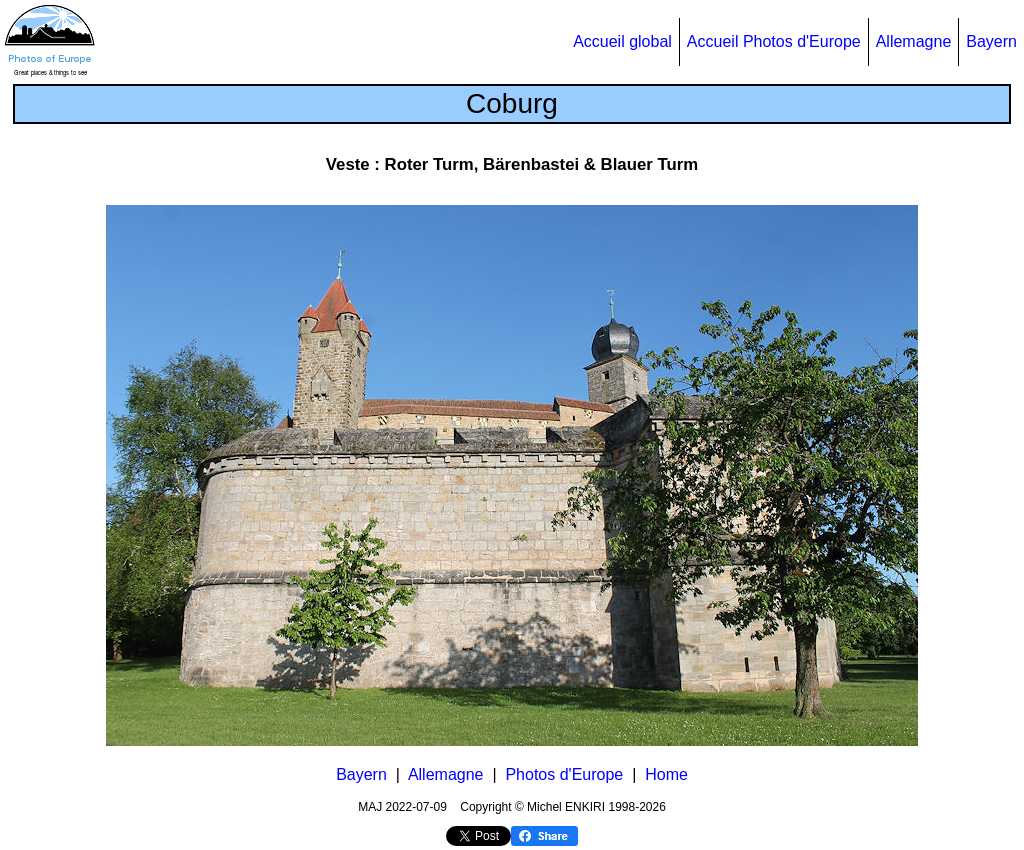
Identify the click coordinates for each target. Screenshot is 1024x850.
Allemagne (914, 41)
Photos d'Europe (564, 774)
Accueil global (622, 41)
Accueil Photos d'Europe (774, 41)
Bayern (991, 41)
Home (666, 774)
